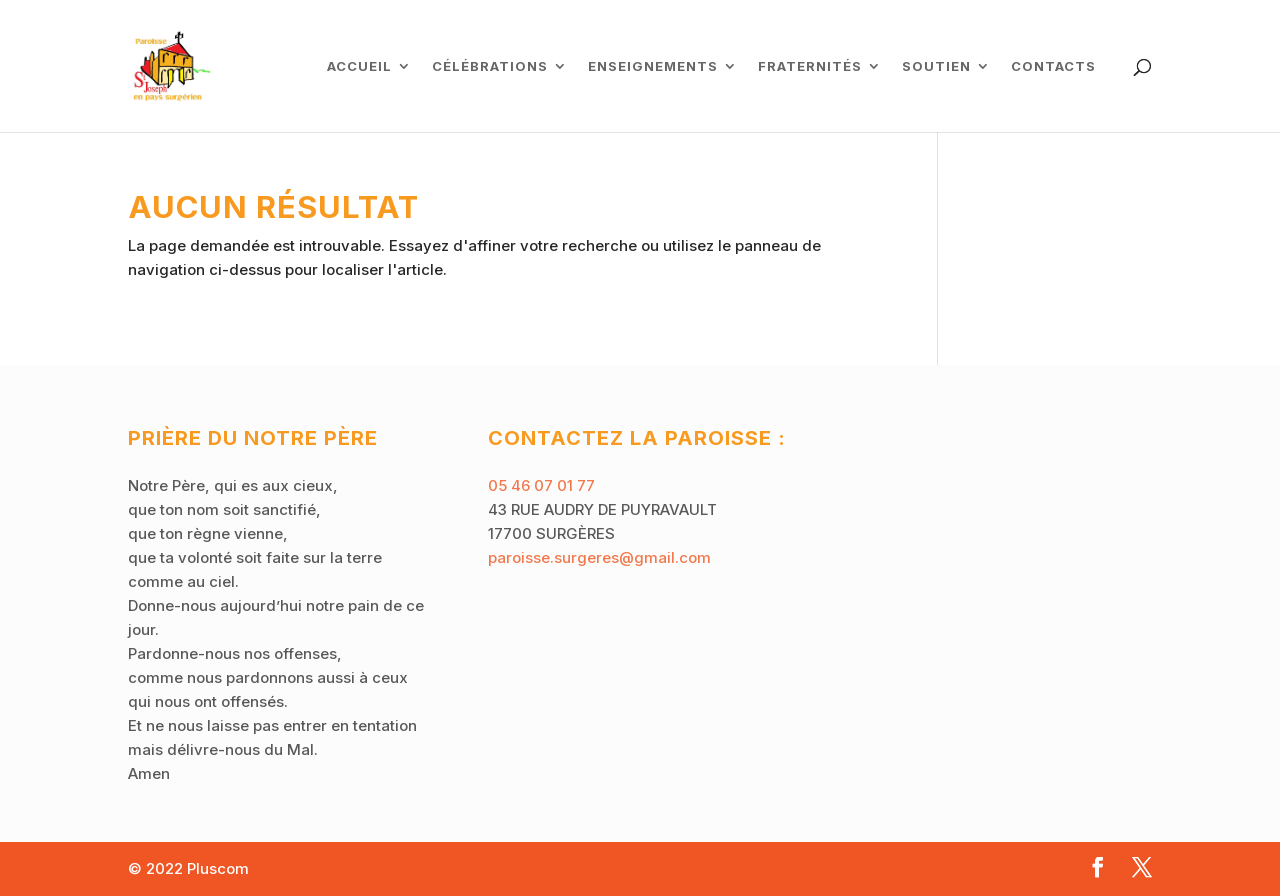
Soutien (936, 66)
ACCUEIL (359, 66)
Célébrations (490, 66)
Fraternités (810, 66)
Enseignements (653, 66)
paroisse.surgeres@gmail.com (599, 557)
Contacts (1053, 66)
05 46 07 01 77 (541, 485)
